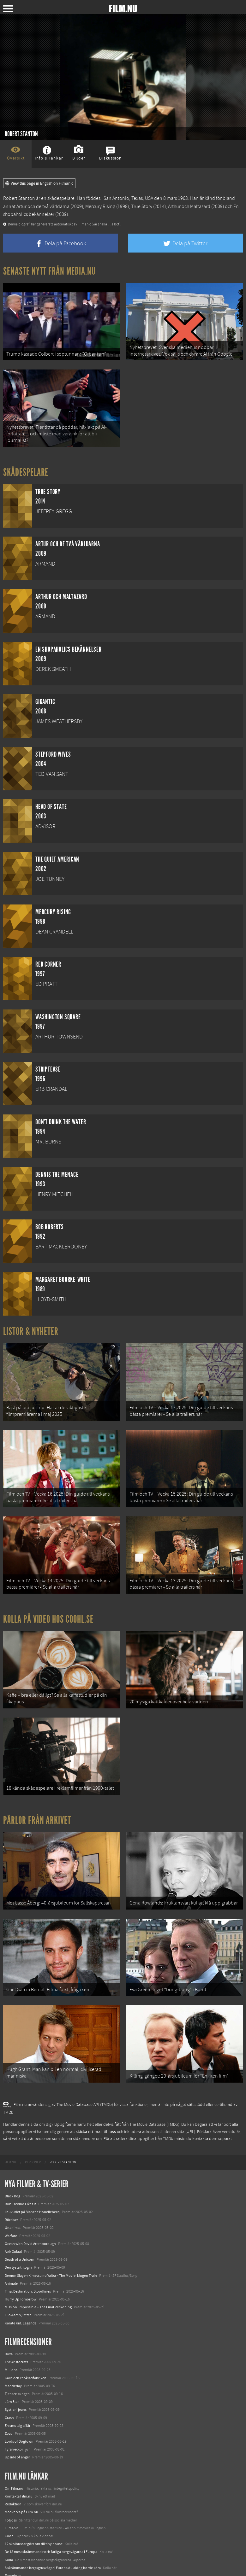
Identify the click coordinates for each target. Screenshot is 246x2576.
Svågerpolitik (15, 2564)
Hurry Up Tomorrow (21, 2272)
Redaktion (13, 2477)
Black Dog (12, 2169)
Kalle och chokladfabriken (25, 2351)
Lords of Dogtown (19, 2414)
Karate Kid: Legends (20, 2296)
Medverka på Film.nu (21, 2485)
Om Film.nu (14, 2461)
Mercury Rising (100, 206)
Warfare (11, 2209)
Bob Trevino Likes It (20, 2177)
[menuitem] (10, 2135)
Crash (9, 2390)
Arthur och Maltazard (189, 206)
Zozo (9, 2406)
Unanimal (13, 2201)
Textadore (13, 2548)
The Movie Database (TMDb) (154, 2097)
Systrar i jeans (16, 2383)
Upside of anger (17, 2430)
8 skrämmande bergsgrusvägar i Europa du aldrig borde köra (53, 2540)
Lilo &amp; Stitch (18, 2288)
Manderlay (13, 2359)
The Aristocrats (16, 2335)
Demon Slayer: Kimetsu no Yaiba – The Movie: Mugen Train (51, 2248)
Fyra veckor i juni (18, 2422)
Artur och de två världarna (42, 206)
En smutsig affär (17, 2398)
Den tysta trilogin (18, 2240)
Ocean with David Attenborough (30, 2216)
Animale (11, 2256)
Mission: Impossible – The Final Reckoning (38, 2280)
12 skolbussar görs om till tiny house (34, 2517)
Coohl (10, 2509)
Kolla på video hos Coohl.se (48, 1606)
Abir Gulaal (13, 2224)
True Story (141, 206)
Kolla (9, 2533)
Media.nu (12, 2556)
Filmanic (11, 2501)
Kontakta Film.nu (19, 2469)
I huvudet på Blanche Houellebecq (32, 2185)
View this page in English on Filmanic (39, 183)
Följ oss (11, 2493)
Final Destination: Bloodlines (28, 2264)
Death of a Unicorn (19, 2232)
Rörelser (11, 2192)
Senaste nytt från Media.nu (49, 271)
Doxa (9, 2327)
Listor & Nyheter (30, 1326)
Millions (11, 2343)
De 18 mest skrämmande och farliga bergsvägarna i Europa (51, 2525)
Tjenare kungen (17, 2366)
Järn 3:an (12, 2374)
